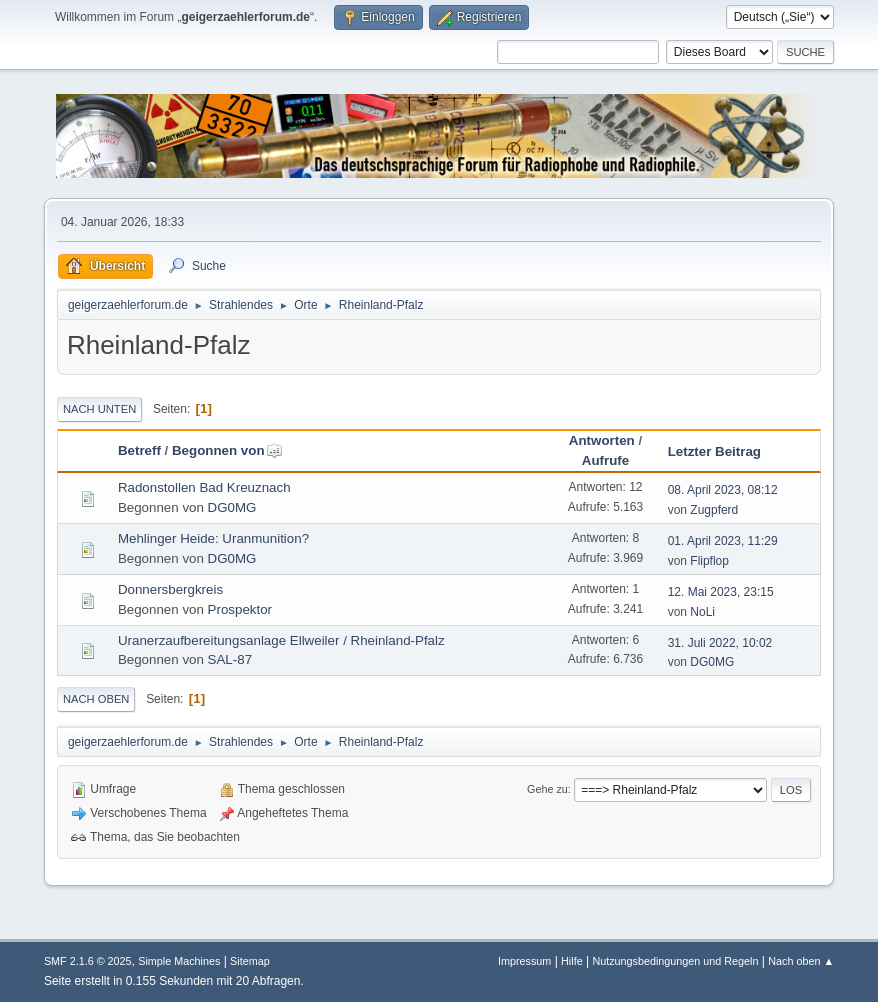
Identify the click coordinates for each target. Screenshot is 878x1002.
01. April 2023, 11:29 (723, 541)
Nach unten (99, 409)
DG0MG (232, 507)
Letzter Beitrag (714, 451)
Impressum (524, 961)
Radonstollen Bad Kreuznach (204, 487)
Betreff (139, 450)
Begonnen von (227, 450)
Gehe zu (547, 789)
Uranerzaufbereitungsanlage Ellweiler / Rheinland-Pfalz (281, 640)
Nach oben (96, 699)
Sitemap (250, 961)
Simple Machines (179, 961)
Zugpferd (714, 510)
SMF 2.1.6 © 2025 (88, 961)
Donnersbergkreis (170, 589)
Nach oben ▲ (801, 961)
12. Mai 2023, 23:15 (721, 592)
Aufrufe (605, 460)
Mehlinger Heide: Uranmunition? (213, 538)
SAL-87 (230, 659)
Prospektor (240, 609)
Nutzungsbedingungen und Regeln (675, 961)
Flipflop (709, 561)
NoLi (702, 612)
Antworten (602, 440)
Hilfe (572, 961)
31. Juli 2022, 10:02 (720, 643)
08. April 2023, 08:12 (723, 490)
